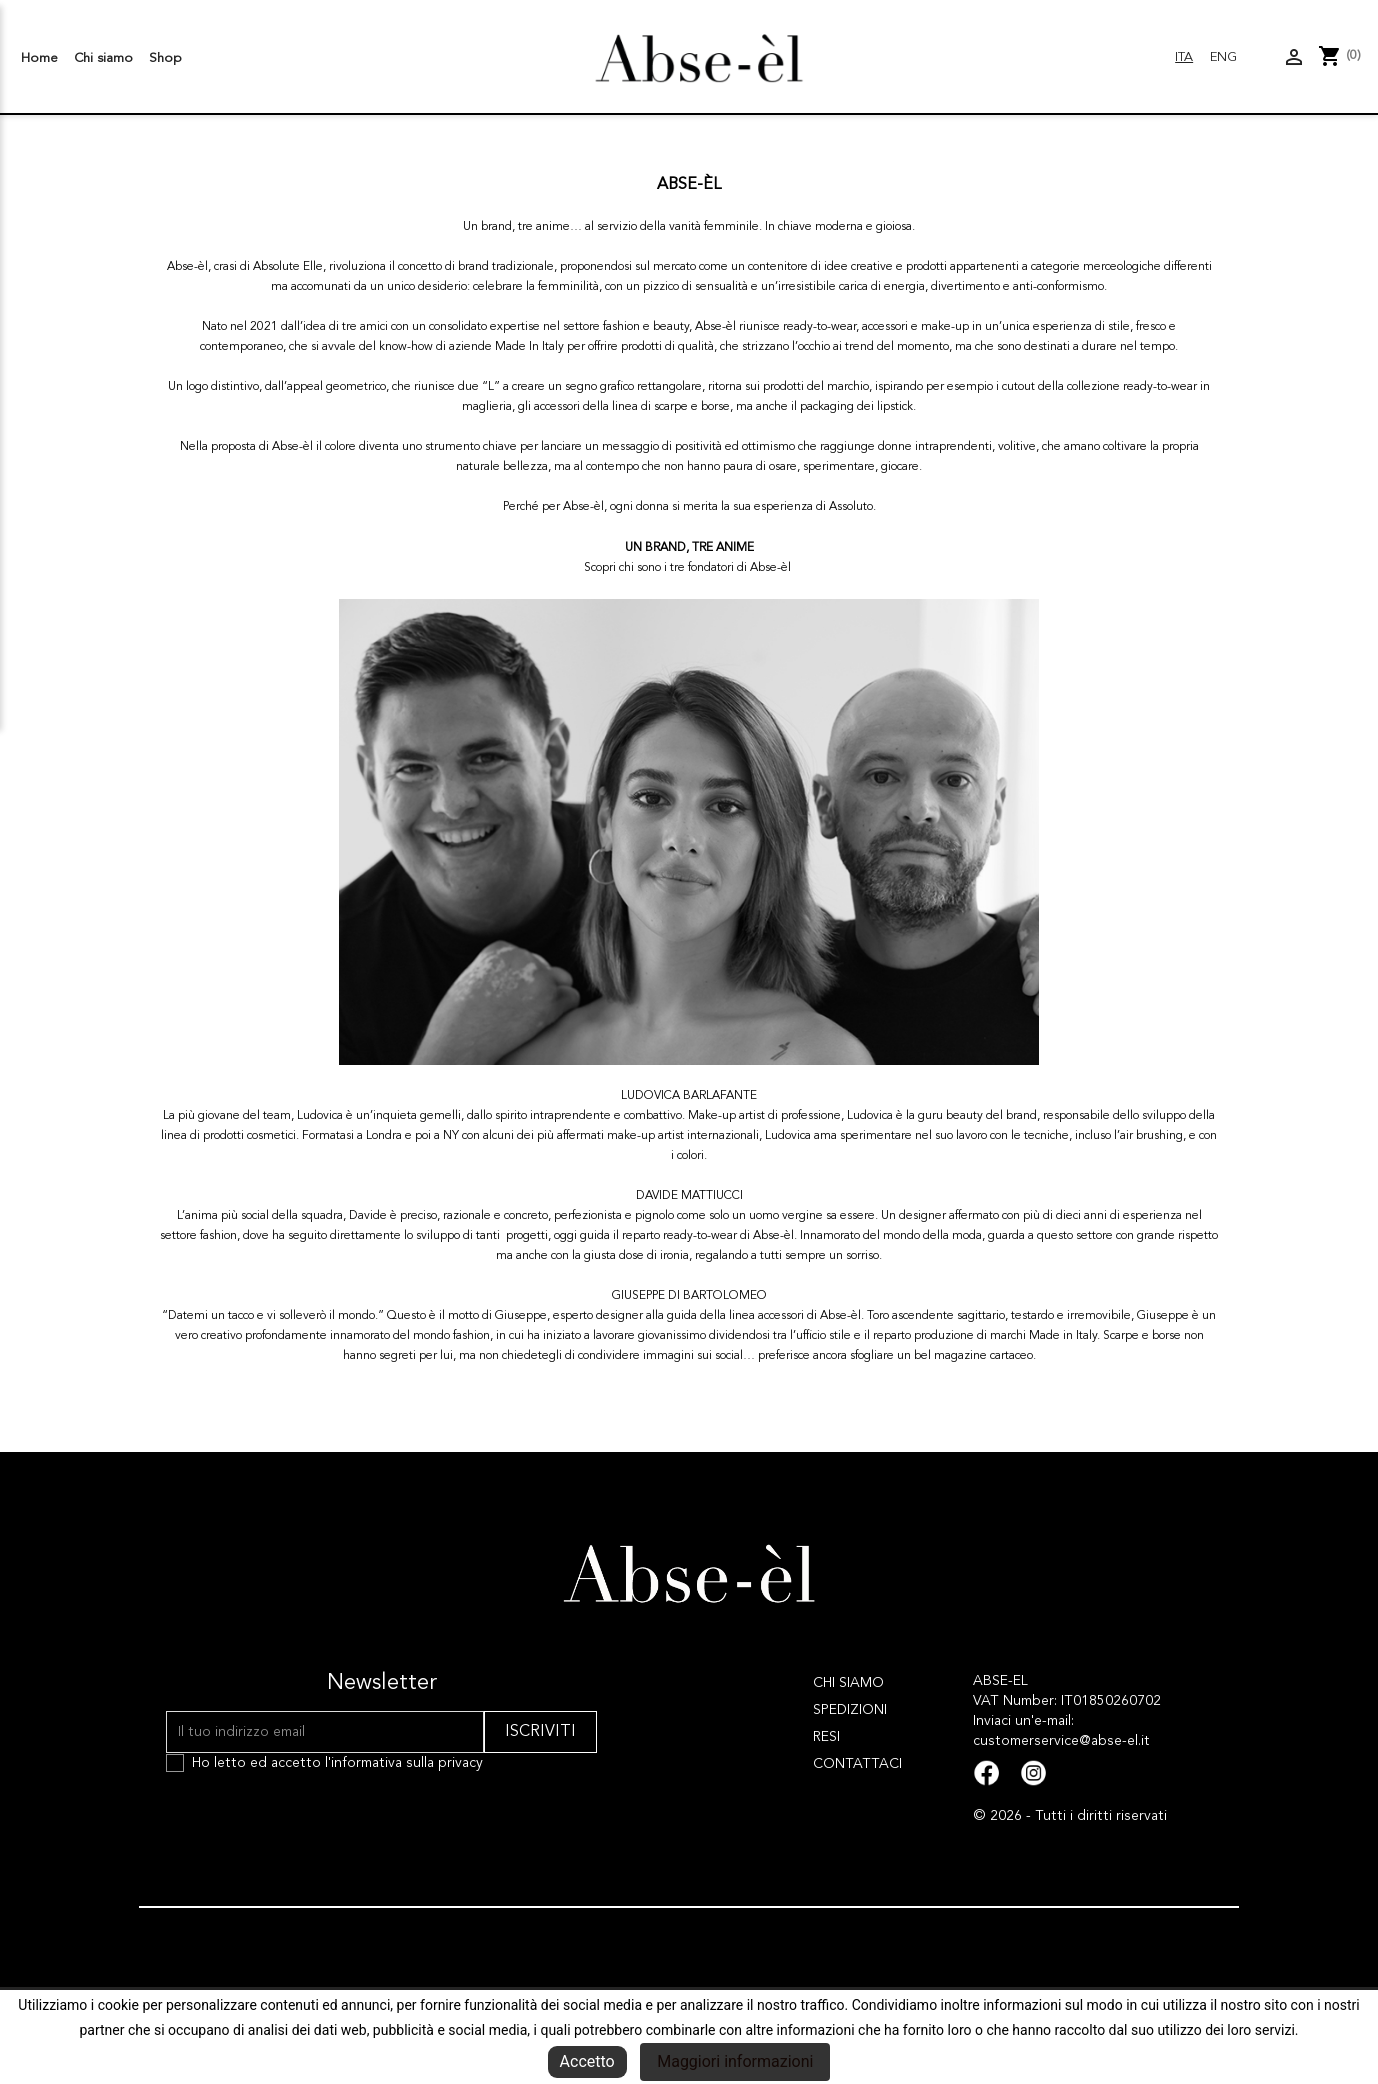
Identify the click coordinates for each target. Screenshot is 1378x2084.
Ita (1184, 57)
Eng (1223, 57)
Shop (165, 58)
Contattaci (857, 1764)
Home (39, 58)
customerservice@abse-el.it (1061, 1741)
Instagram (1033, 1773)
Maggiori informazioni (735, 2061)
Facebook (986, 1773)
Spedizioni (850, 1710)
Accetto (587, 2061)
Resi (826, 1737)
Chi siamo (103, 58)
